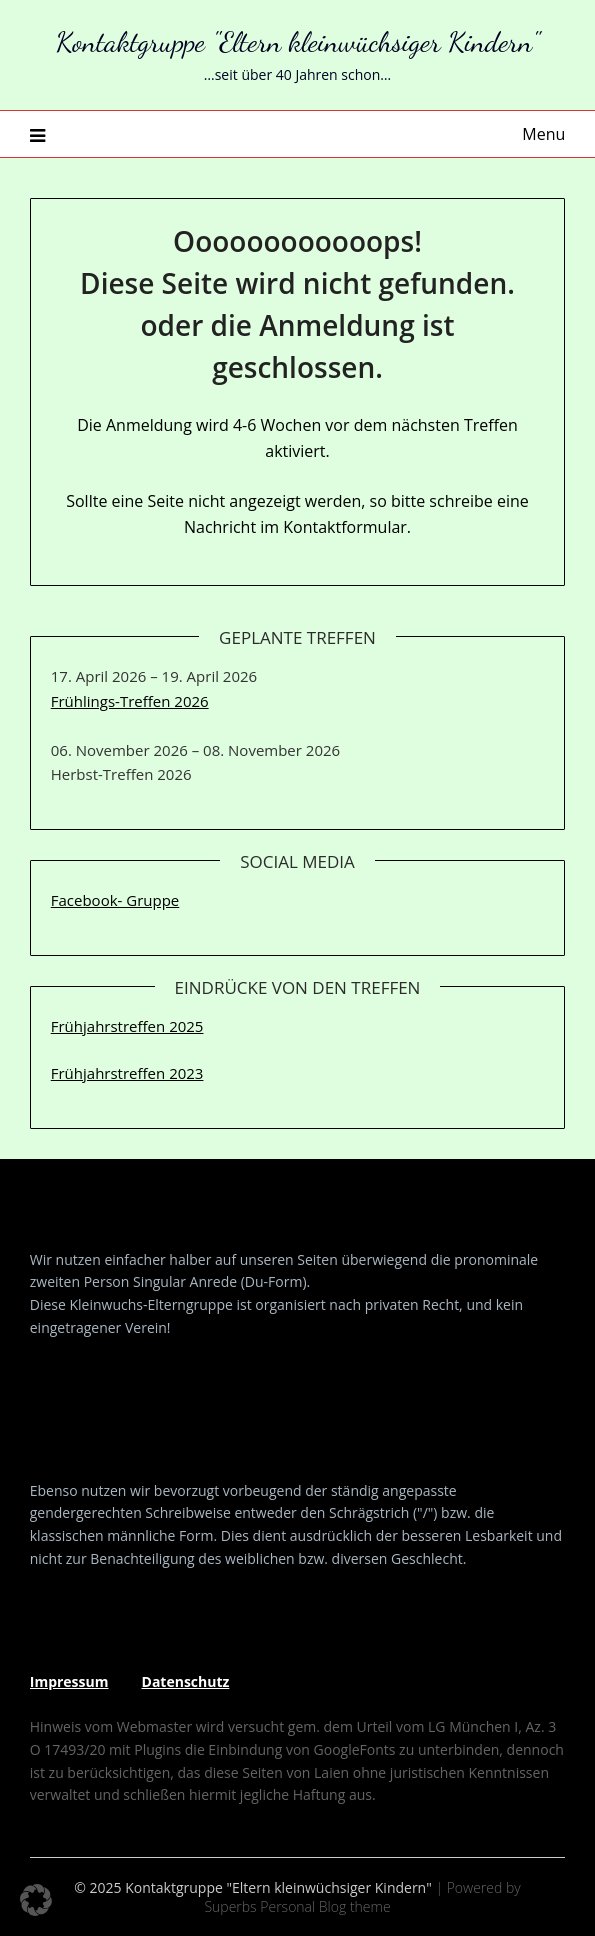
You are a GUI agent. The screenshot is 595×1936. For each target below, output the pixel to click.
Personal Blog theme (325, 1906)
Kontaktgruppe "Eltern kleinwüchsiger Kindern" (298, 41)
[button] (36, 1900)
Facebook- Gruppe (115, 900)
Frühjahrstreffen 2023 (127, 1073)
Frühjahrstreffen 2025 (127, 1026)
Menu (543, 134)
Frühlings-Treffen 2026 (130, 701)
